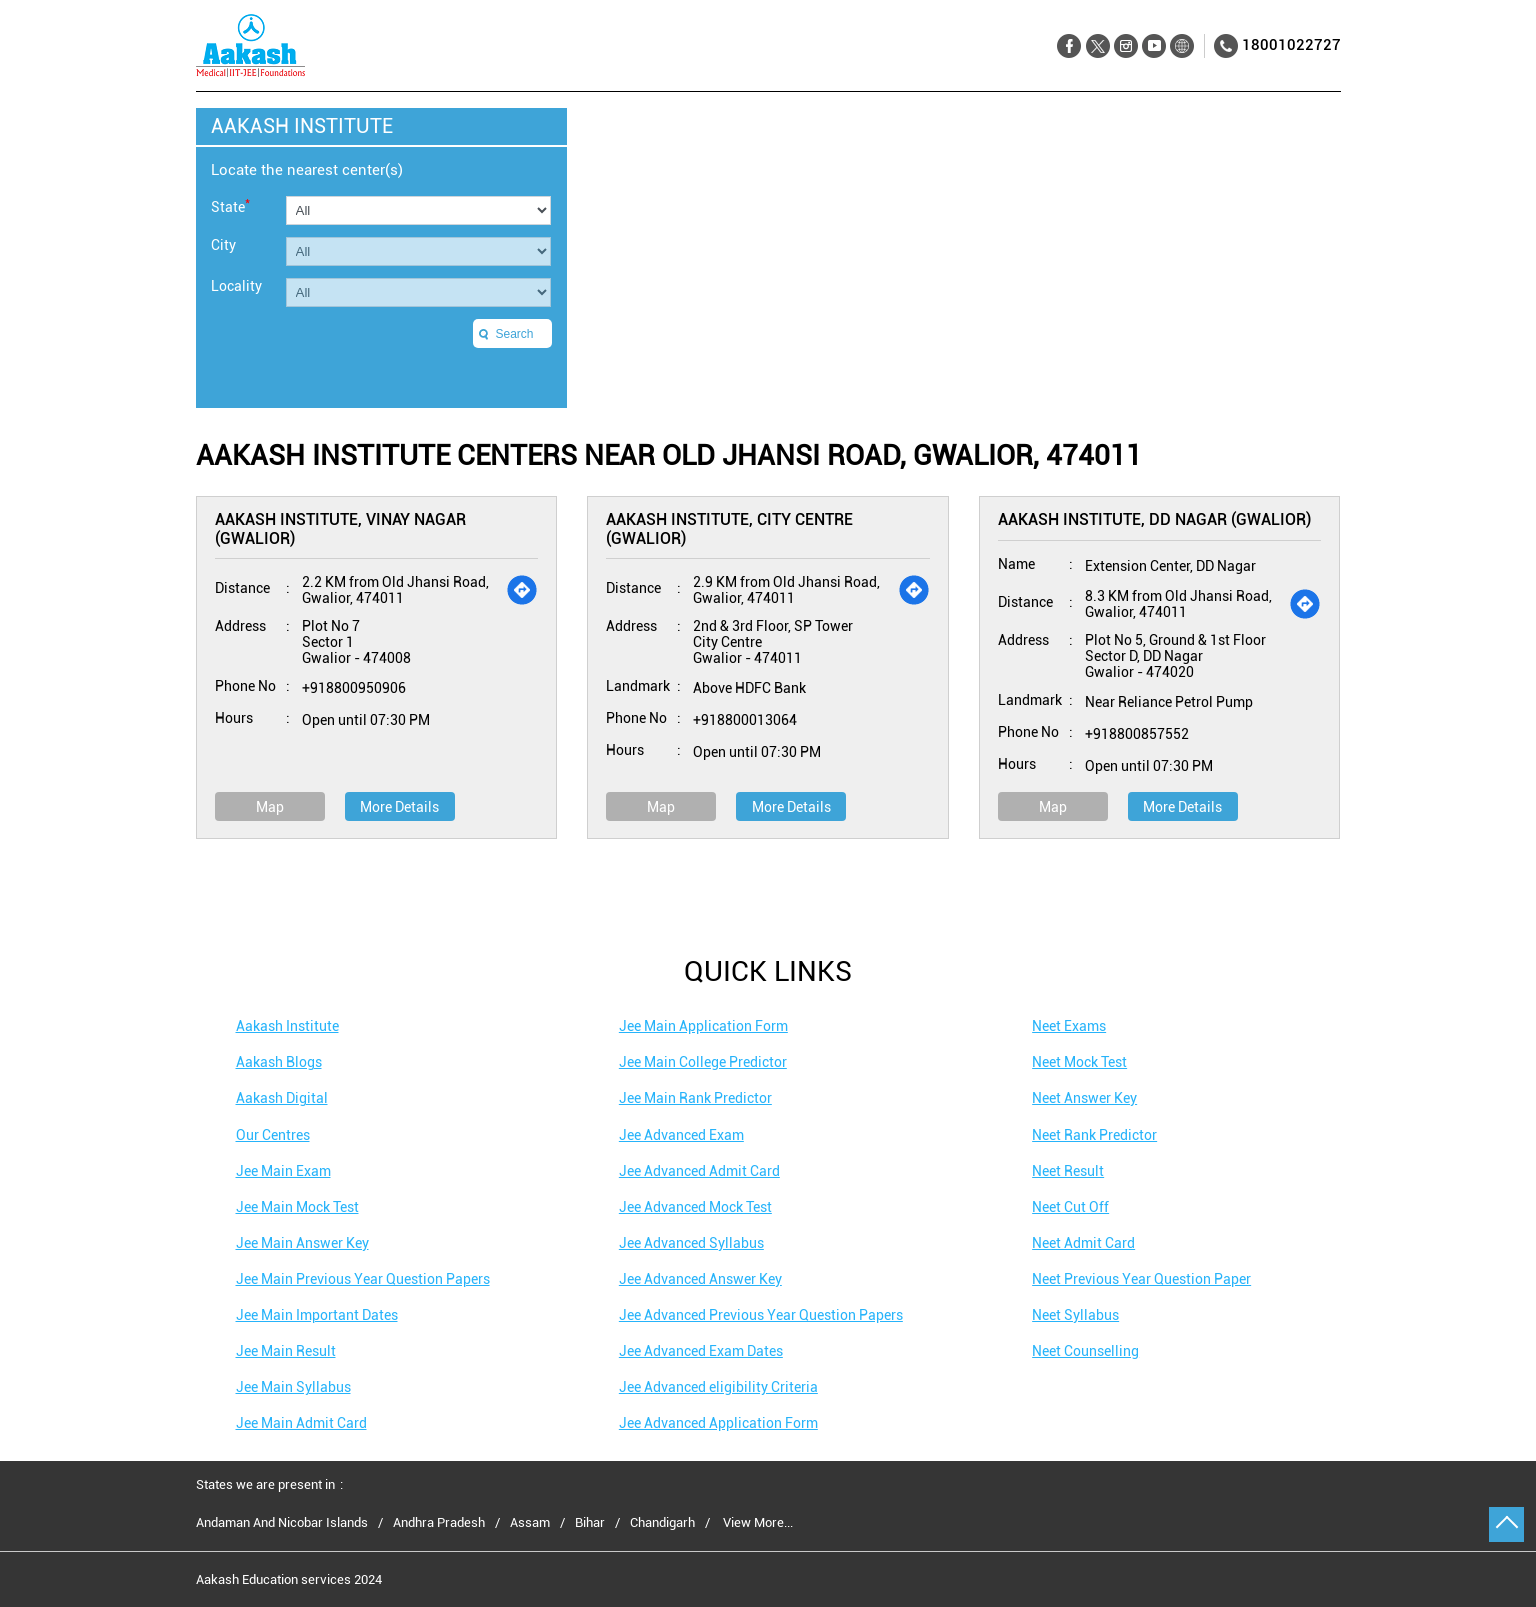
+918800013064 (745, 720)
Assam (530, 1523)
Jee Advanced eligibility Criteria (718, 1387)
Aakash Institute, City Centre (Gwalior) (729, 528)
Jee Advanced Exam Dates (701, 1351)
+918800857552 (1137, 734)
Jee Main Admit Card (301, 1423)
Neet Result (1068, 1171)
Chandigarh (662, 1523)
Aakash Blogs (279, 1062)
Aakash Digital (282, 1098)
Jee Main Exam (283, 1171)
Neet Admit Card (1083, 1243)
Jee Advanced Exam (681, 1135)
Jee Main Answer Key (302, 1243)
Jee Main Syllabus (293, 1387)
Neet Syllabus (1075, 1315)
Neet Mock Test (1079, 1062)
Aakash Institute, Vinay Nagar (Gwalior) (340, 528)
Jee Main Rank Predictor (695, 1098)
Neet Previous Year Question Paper (1141, 1279)
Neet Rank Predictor (1094, 1135)
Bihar (590, 1523)
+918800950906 (354, 688)
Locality (236, 286)
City (223, 245)
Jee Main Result (286, 1351)
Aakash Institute (287, 1026)
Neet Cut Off (1070, 1207)
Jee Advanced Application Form (718, 1423)
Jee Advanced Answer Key (700, 1279)
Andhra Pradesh (439, 1523)
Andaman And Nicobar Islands (282, 1523)
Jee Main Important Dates (317, 1315)
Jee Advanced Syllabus (691, 1243)
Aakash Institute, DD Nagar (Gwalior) (1154, 519)
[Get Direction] (522, 590)
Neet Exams (1069, 1026)
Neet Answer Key (1084, 1098)
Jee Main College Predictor (703, 1062)
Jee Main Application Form (703, 1026)
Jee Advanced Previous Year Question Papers (761, 1315)
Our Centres (273, 1135)
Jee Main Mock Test (297, 1207)
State (230, 205)
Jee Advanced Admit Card (699, 1171)
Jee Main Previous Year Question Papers (363, 1279)
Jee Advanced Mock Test (695, 1207)
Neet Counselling (1085, 1351)
